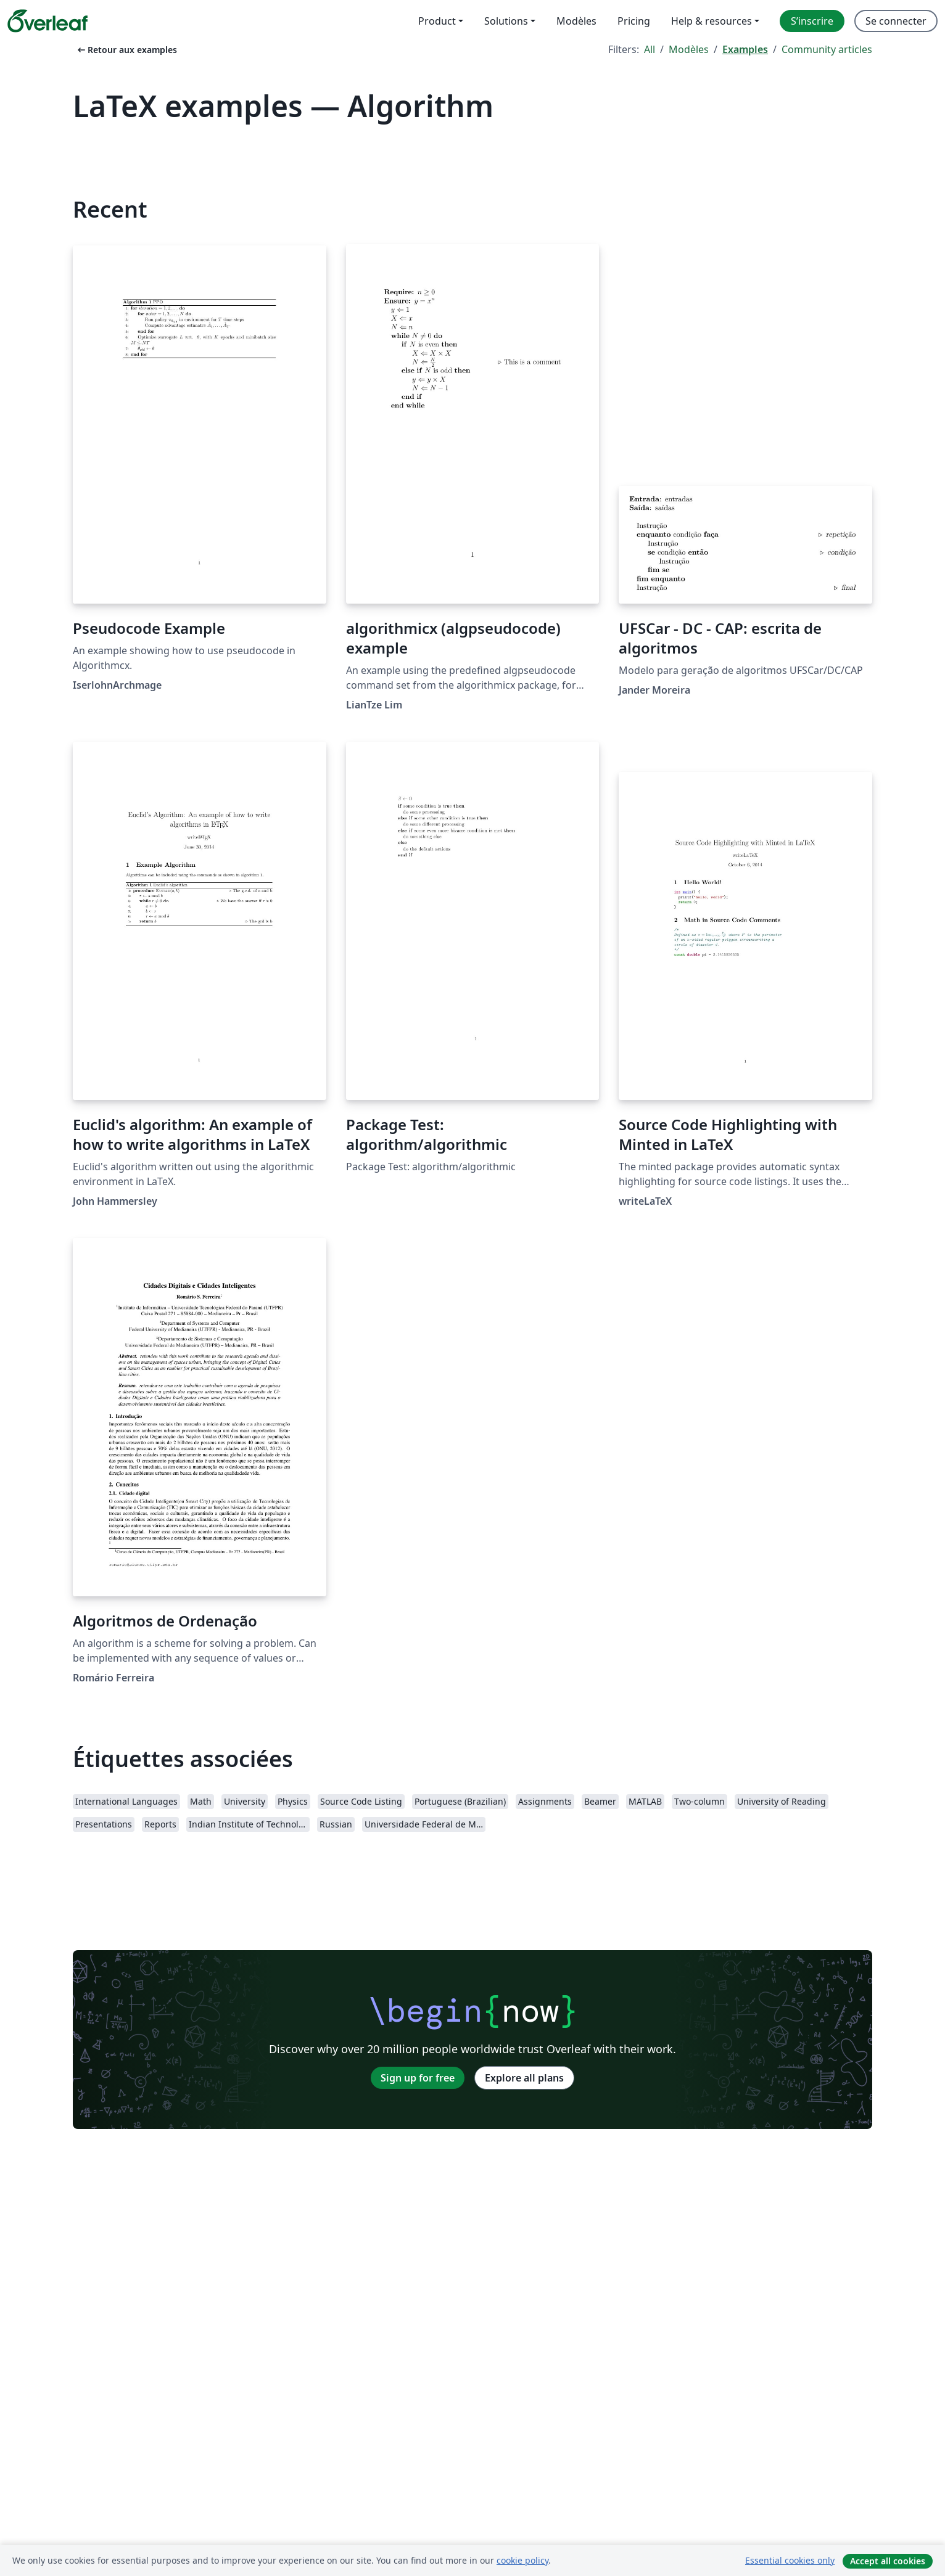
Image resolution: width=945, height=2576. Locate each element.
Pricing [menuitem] (633, 21)
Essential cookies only (790, 2560)
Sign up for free (418, 2078)
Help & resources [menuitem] (711, 21)
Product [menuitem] (437, 21)
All (649, 49)
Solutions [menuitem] (506, 21)
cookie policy (522, 2560)
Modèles (689, 49)
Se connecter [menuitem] (895, 21)
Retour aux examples (126, 49)
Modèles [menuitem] (576, 21)
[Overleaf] (47, 21)
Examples (745, 49)
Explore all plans (524, 2078)
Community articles (827, 49)
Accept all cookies (887, 2561)
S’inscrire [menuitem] (812, 21)
